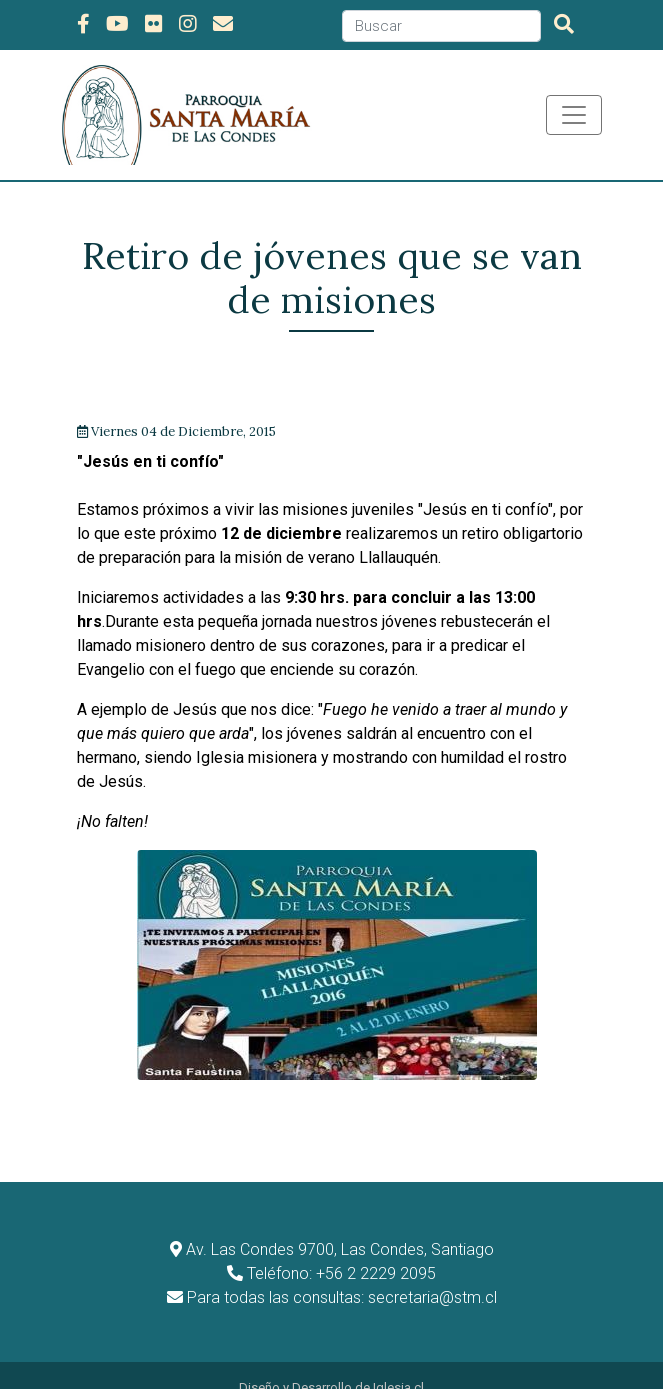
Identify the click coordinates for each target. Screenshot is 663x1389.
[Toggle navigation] (574, 115)
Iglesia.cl (398, 1363)
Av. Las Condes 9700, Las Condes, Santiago (340, 1225)
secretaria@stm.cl (432, 1273)
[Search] (441, 26)
